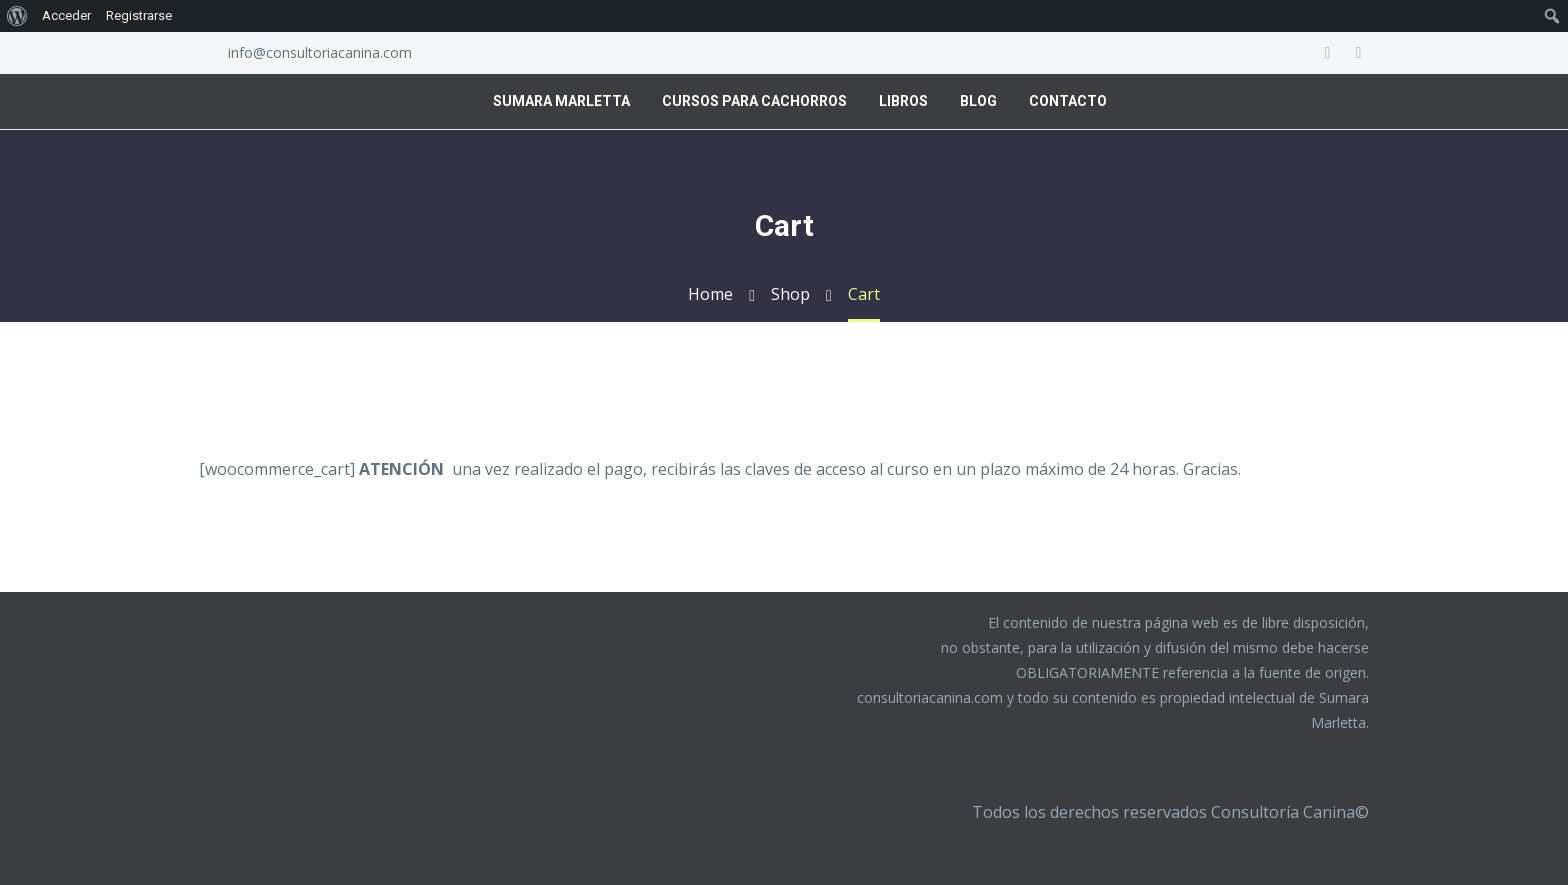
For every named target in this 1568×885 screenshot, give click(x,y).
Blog (978, 101)
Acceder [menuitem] (66, 15)
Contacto (1068, 101)
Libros (903, 101)
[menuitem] (17, 16)
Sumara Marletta (561, 101)
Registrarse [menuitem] (139, 15)
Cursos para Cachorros (754, 101)
